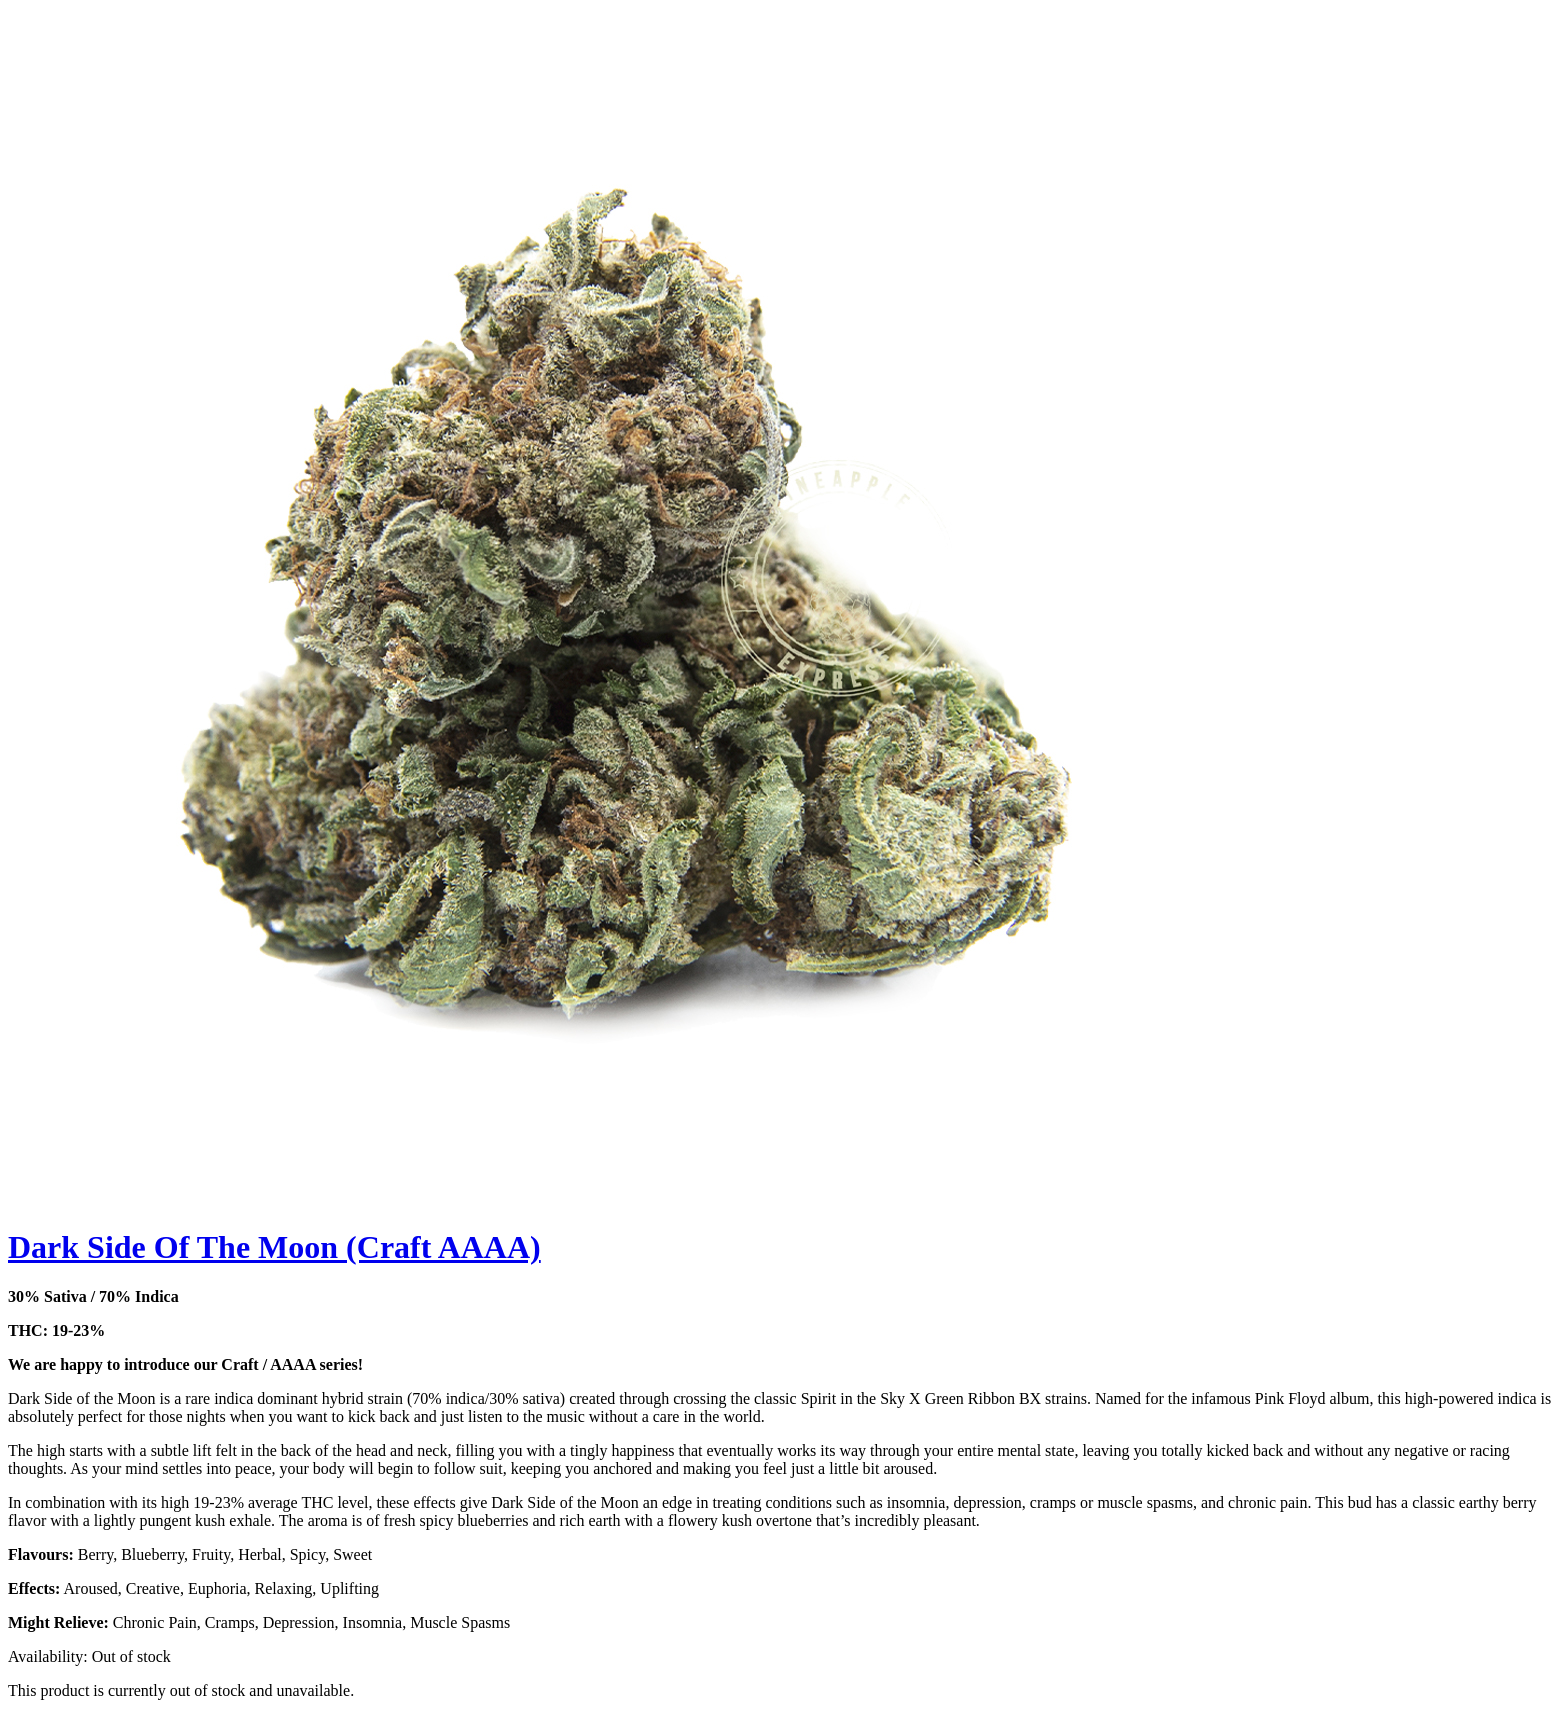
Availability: (48, 1656)
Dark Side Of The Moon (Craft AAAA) (274, 1247)
